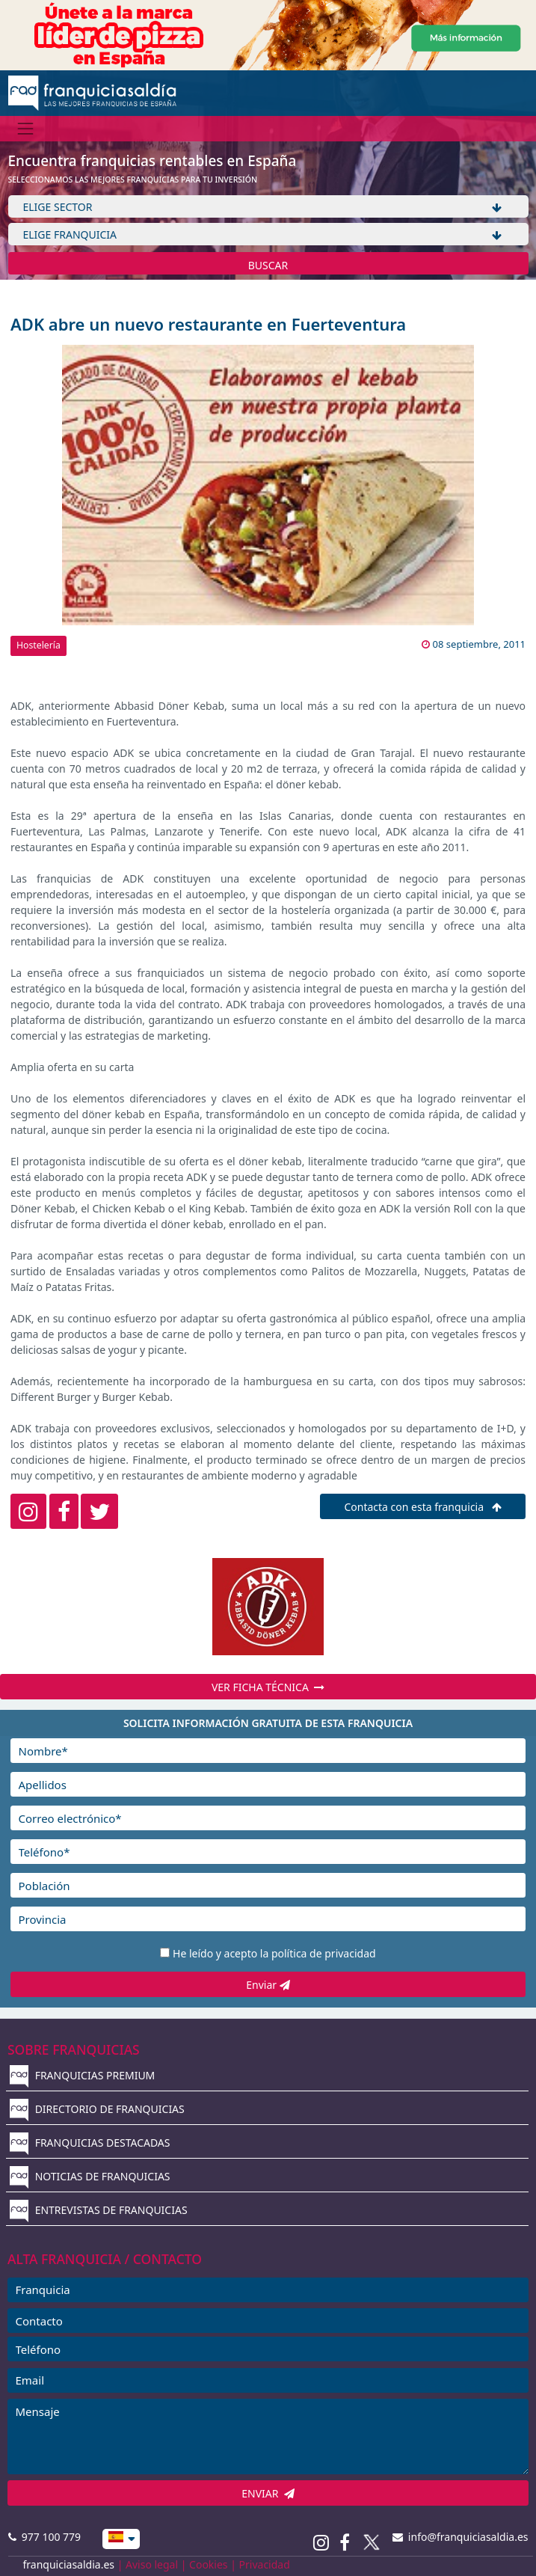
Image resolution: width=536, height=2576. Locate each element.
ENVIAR (268, 2493)
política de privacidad (323, 1953)
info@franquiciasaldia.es (460, 2537)
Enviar (267, 1985)
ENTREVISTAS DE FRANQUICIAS (99, 2210)
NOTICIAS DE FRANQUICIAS (90, 2176)
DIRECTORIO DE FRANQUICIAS (97, 2109)
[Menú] (25, 128)
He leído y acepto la (274, 1953)
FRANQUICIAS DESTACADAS (90, 2142)
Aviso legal (152, 2564)
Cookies (208, 2564)
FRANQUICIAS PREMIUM (82, 2075)
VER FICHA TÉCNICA (268, 1687)
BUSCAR (268, 265)
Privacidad (264, 2564)
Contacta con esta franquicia (422, 1507)
